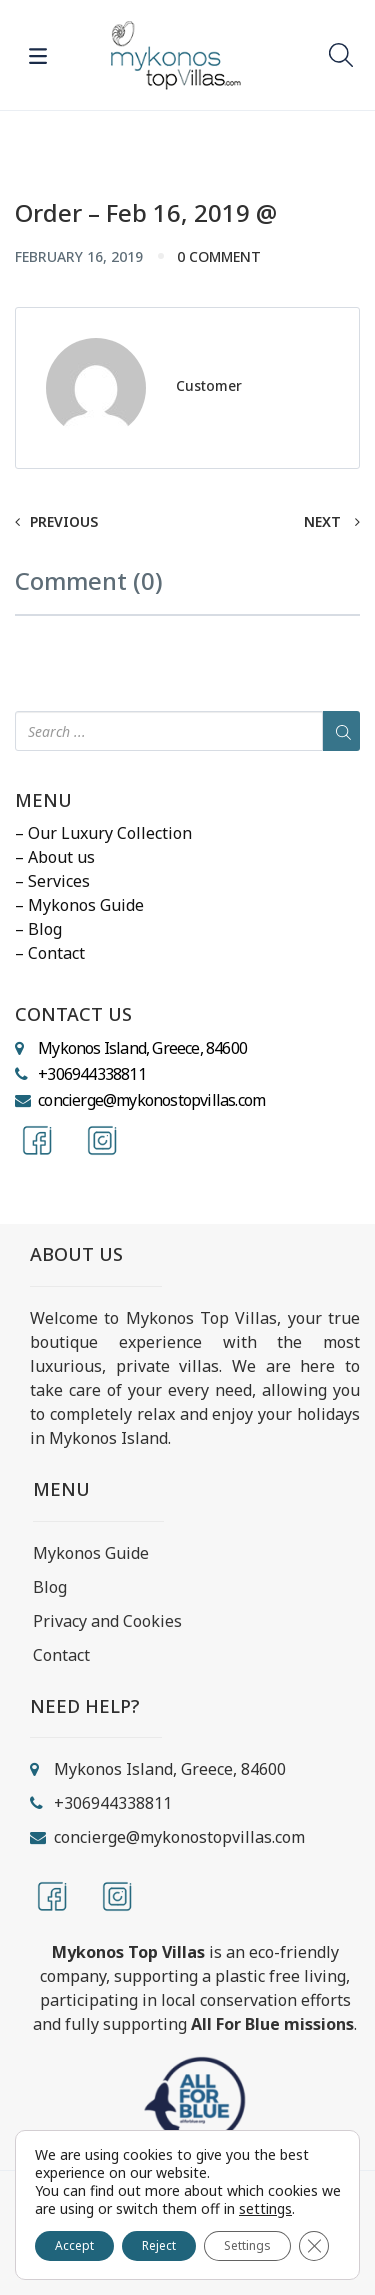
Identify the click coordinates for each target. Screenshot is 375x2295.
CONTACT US (73, 1015)
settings (265, 2209)
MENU (43, 801)
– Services (52, 881)
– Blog (38, 929)
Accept (74, 2245)
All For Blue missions (272, 2024)
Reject (159, 2245)
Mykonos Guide (91, 1553)
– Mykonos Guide (79, 905)
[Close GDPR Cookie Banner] (314, 2246)
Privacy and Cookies (107, 1621)
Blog (50, 1587)
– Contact (50, 953)
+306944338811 (92, 1074)
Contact (61, 1655)
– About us (55, 857)
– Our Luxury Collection (103, 833)
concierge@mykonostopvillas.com (151, 1100)
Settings (247, 2245)
